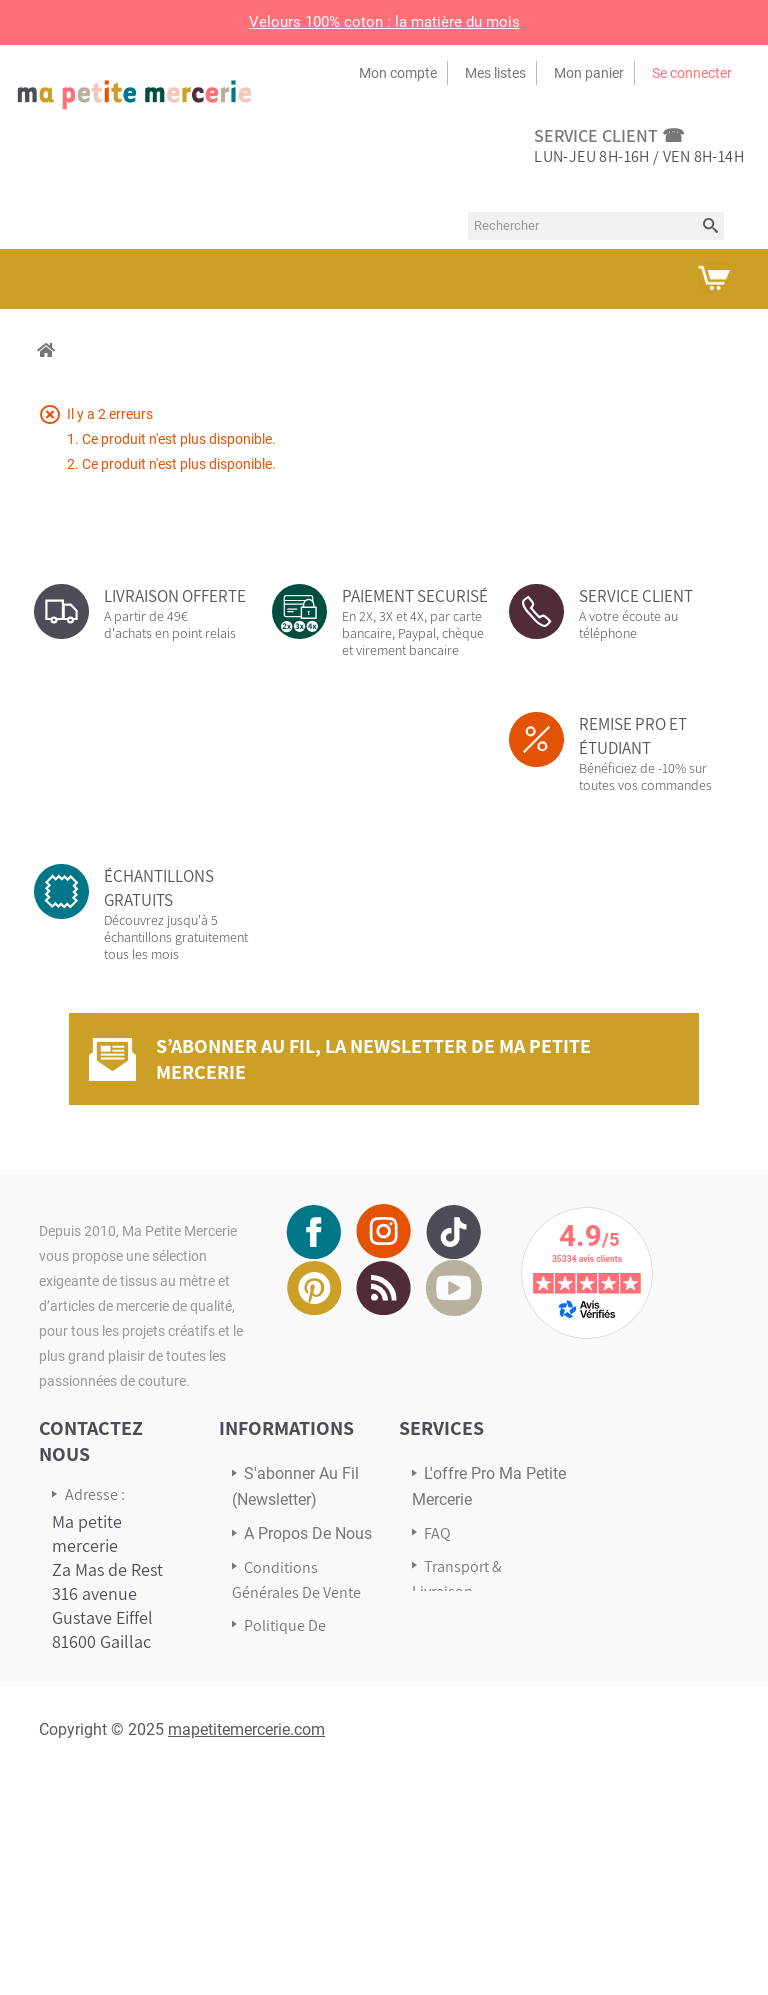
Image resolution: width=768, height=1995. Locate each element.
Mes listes (495, 73)
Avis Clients (462, 1624)
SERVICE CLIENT (636, 596)
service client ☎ (609, 135)
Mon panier (589, 73)
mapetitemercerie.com (246, 1949)
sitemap (271, 1733)
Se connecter (692, 73)
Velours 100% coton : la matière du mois (384, 22)
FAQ (437, 1533)
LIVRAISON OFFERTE (175, 596)
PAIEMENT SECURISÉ (415, 596)
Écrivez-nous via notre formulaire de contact (114, 1836)
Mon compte (398, 73)
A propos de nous (308, 1533)
